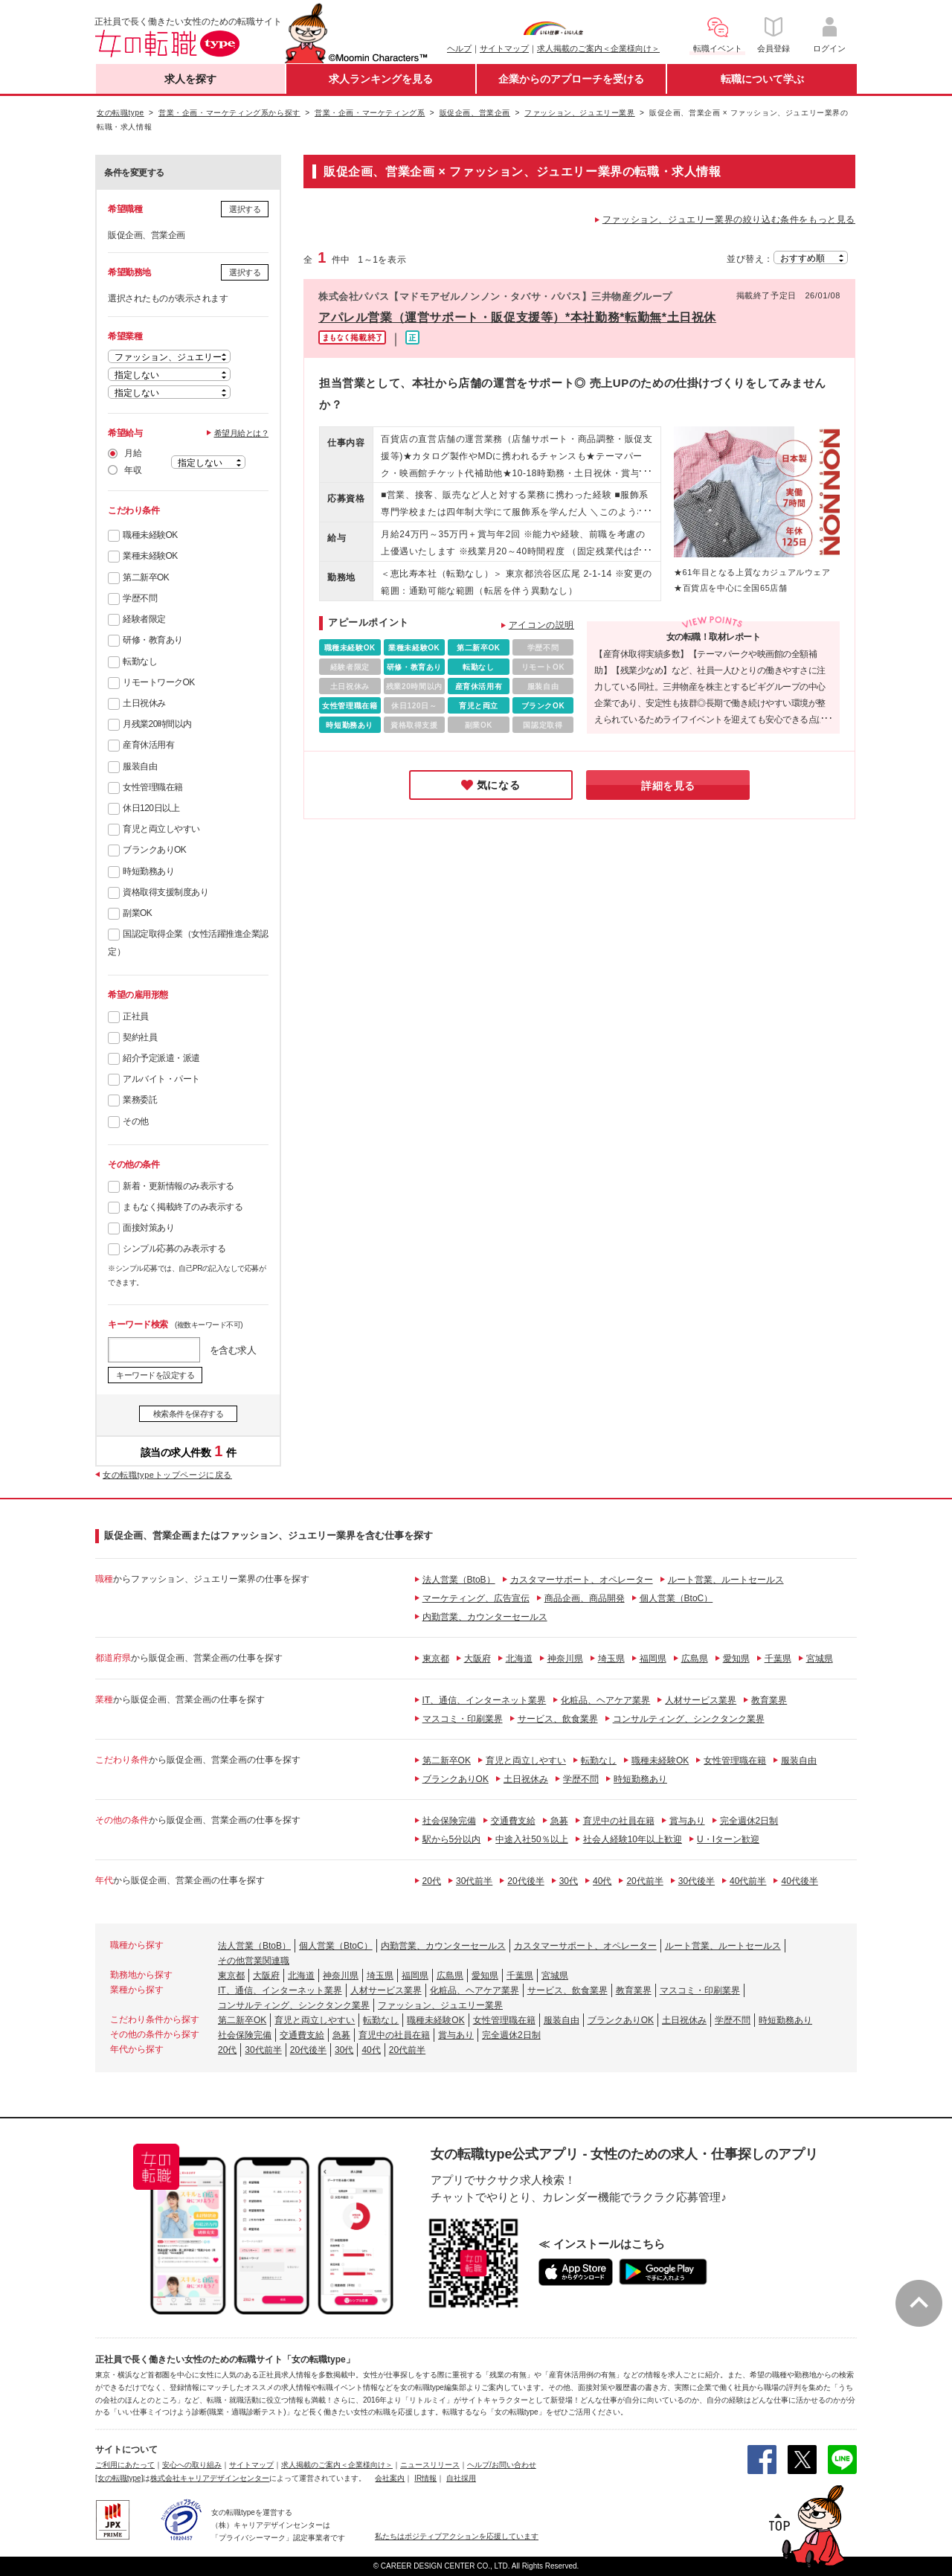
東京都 (435, 1658)
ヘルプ (459, 48)
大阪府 (477, 1658)
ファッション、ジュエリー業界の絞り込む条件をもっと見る (728, 219)
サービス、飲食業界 (558, 1719)
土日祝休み (144, 703)
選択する (244, 209)
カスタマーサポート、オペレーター (581, 1579)
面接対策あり (148, 1228)
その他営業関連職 (253, 1960)
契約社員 (140, 1037)
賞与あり (687, 1821)
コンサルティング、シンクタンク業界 (689, 1719)
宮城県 (819, 1658)
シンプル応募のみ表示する (174, 1248)
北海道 (519, 1658)
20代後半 (525, 1881)
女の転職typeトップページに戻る (167, 1474)
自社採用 (461, 2478)
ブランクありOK (154, 850)
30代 (568, 1881)
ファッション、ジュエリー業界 (440, 2005)
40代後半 (799, 1881)
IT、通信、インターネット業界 (484, 1700)
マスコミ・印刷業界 (462, 1719)
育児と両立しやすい (161, 829)
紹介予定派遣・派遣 (161, 1058)
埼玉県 (611, 1658)
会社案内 (390, 2478)
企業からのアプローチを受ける (571, 79)
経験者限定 (144, 619)
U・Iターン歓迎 (728, 1839)
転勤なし (140, 661)
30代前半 (474, 1881)
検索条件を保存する (188, 1413)
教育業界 (769, 1700)
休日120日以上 (151, 808)
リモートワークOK (159, 682)
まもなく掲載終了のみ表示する (182, 1207)
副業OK (137, 913)
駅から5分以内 (451, 1839)
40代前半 (748, 1881)
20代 (431, 1881)
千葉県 (778, 1658)
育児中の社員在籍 (618, 1821)
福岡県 (653, 1658)
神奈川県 (565, 1658)
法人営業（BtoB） (458, 1579)
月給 (132, 453)
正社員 (136, 1016)
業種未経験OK (150, 556)
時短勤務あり (148, 871)
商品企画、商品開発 (584, 1598)
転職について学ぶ (762, 79)
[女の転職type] (119, 2478)
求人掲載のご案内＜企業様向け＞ (598, 48)
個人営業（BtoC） (676, 1598)
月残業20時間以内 (157, 724)
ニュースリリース (430, 2465)
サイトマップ (504, 48)
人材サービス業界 (700, 1700)
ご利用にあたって (125, 2465)
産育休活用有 (148, 745)
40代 (602, 1881)
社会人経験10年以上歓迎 (632, 1839)
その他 (136, 1121)
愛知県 (736, 1658)
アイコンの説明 (541, 625)
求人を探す (190, 79)
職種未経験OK (150, 535)
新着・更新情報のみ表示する (178, 1186)
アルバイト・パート (161, 1079)
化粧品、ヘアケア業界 (605, 1700)
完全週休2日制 (749, 1821)
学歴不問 (140, 598)
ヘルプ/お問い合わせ (501, 2465)
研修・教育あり (153, 640)
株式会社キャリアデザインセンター (209, 2478)
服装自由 (140, 766)
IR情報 (425, 2478)
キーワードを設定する (155, 1375)
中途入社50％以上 (531, 1839)
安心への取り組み (192, 2465)
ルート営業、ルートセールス (726, 1579)
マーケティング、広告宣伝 (476, 1598)
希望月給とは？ (241, 433)
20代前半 (644, 1881)
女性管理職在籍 (153, 787)
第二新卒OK (146, 577)
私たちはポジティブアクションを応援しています (456, 2536)
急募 (559, 1821)
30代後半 (696, 1881)
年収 (132, 470)
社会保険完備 (449, 1821)
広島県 (694, 1658)
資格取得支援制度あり (165, 892)
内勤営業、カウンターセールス (484, 1617)
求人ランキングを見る (381, 79)
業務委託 (140, 1100)
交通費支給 (513, 1821)
